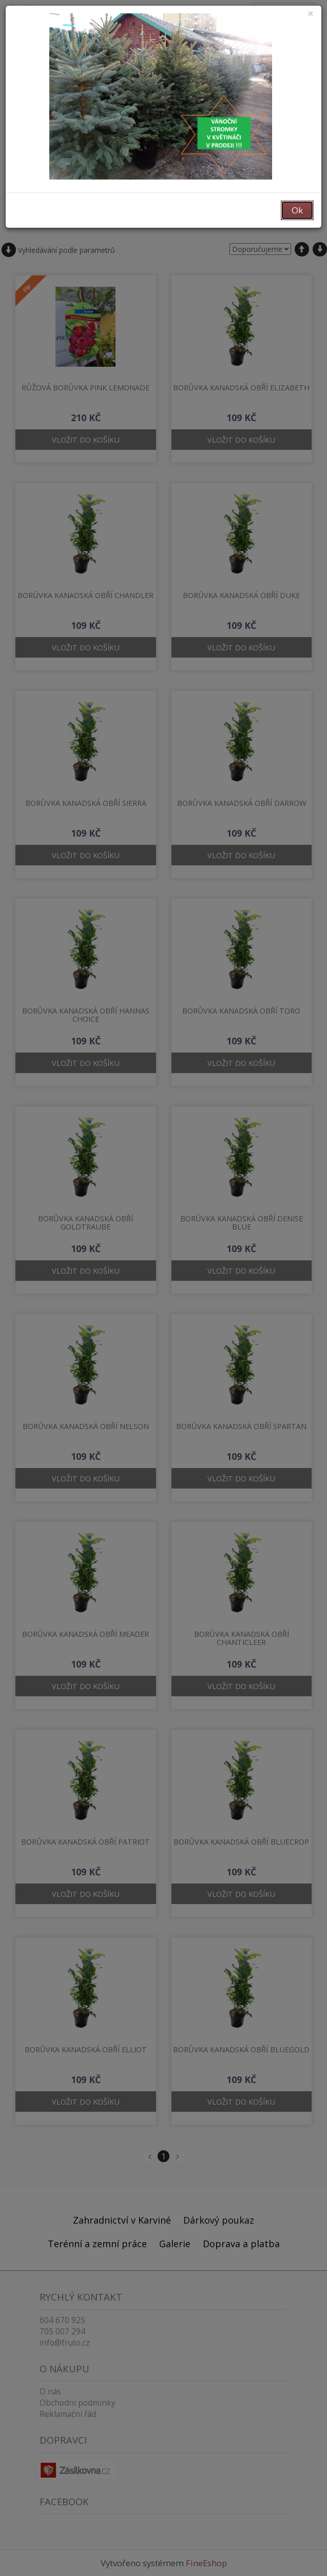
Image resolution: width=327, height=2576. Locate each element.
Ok (297, 210)
